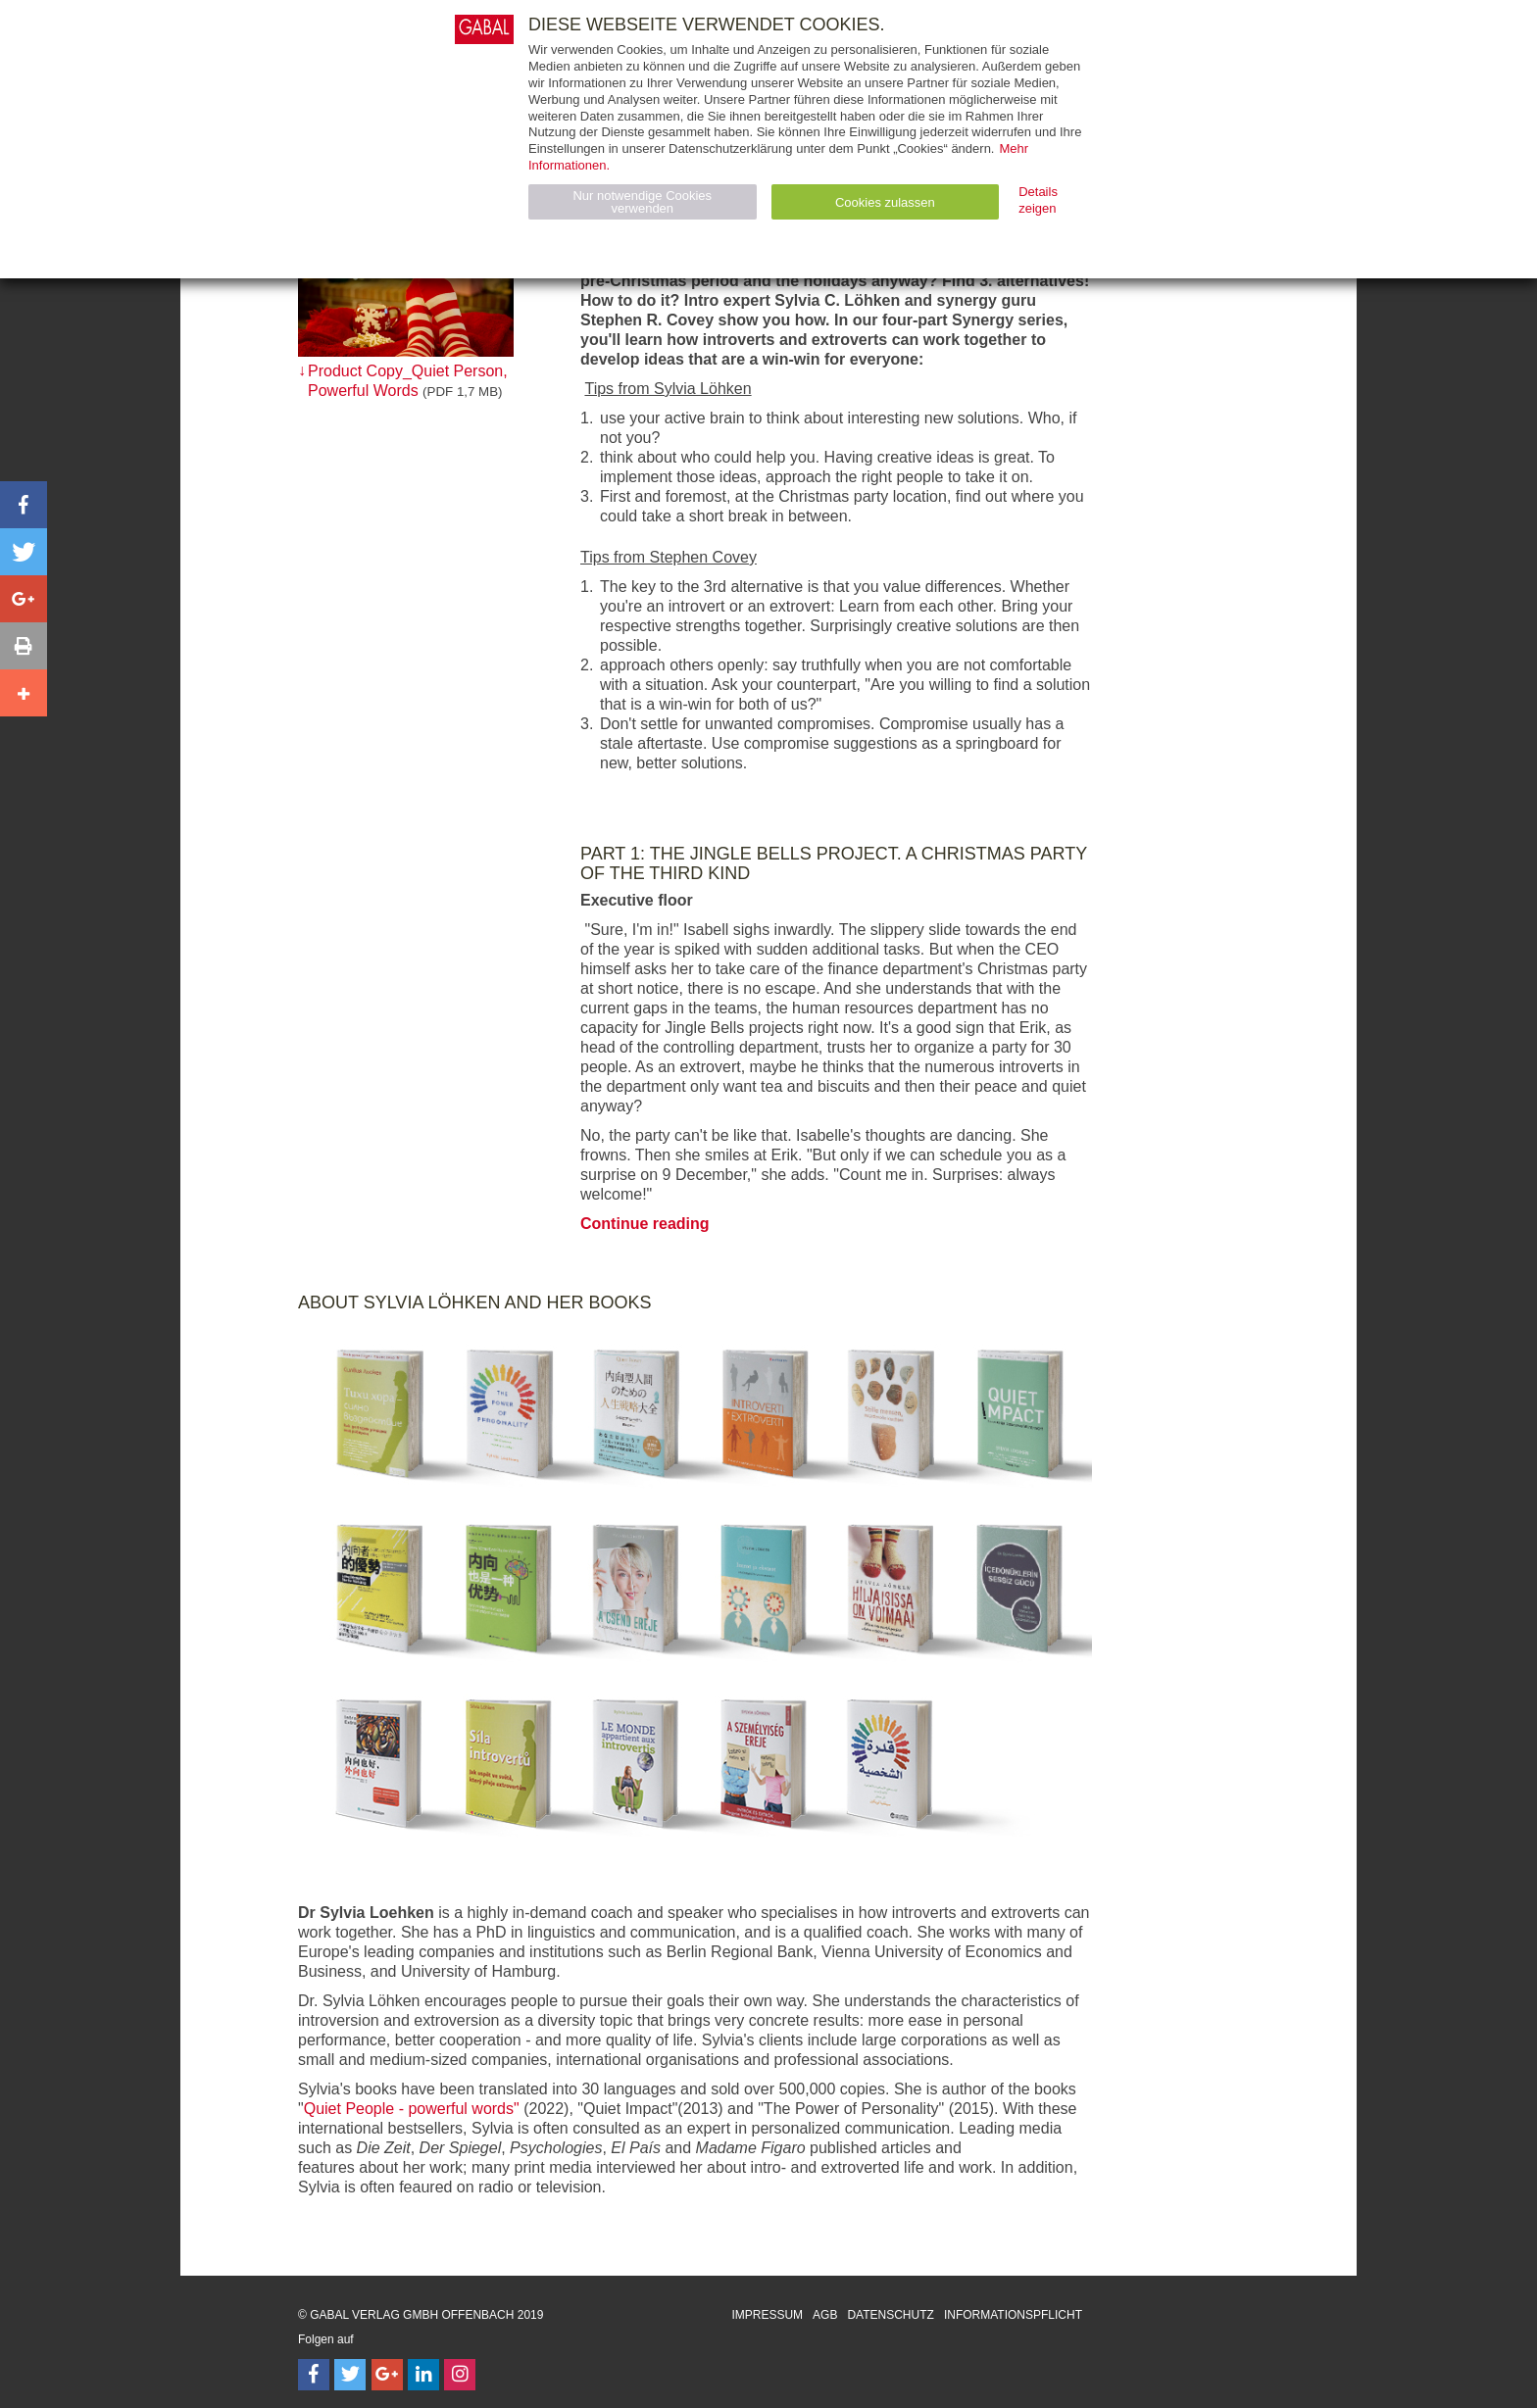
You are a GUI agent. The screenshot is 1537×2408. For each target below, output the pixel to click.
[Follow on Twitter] (350, 2374)
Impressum (767, 2315)
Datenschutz (890, 2315)
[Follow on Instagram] (459, 2374)
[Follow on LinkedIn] (423, 2374)
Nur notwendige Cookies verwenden (642, 202)
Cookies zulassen (885, 202)
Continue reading (645, 1223)
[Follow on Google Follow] (387, 2374)
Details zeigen (1038, 200)
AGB (825, 2315)
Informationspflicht (1013, 2315)
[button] (23, 504)
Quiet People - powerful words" (412, 2108)
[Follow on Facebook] (313, 2374)
